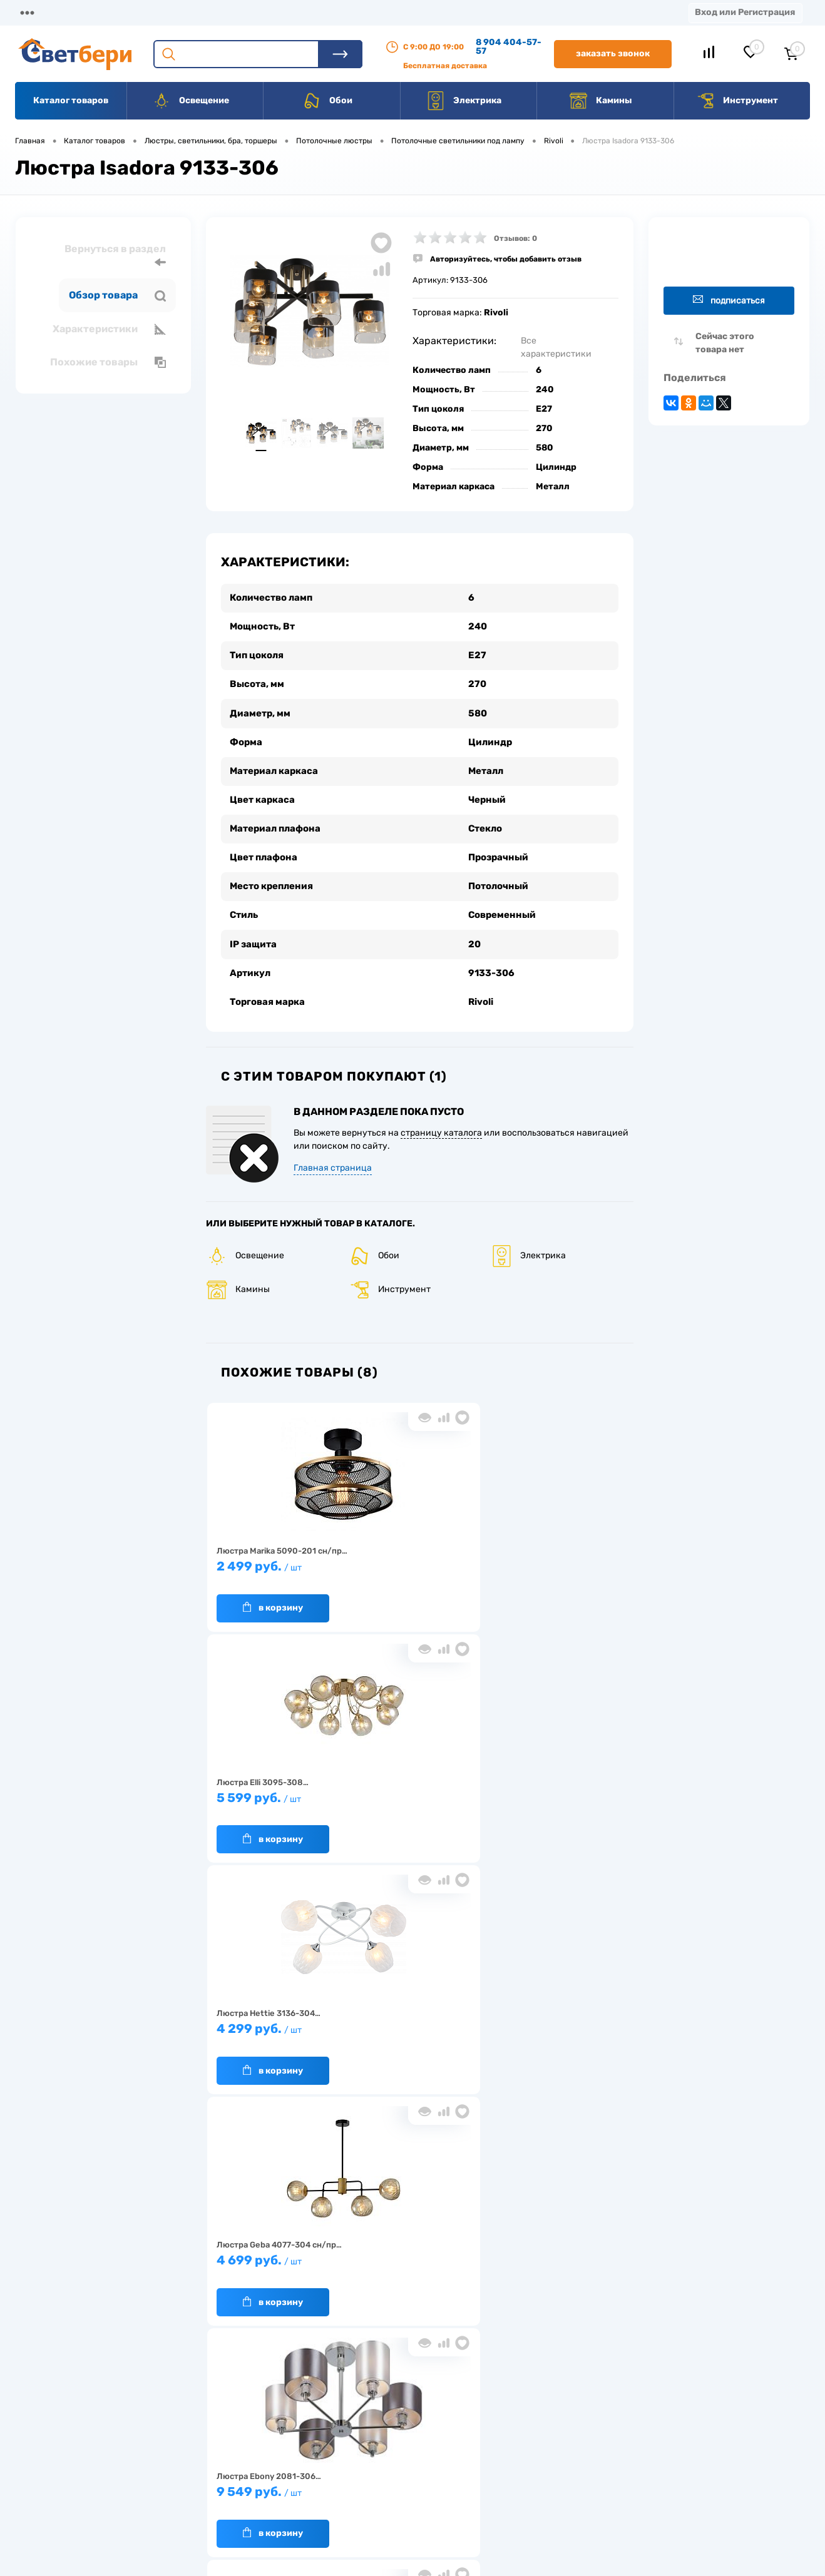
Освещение (190, 100)
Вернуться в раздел (115, 255)
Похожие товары (108, 362)
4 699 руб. (276, 1783)
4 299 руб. (554, 1552)
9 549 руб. (415, 1783)
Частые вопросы (219, 2505)
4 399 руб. (276, 2015)
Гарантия (206, 2467)
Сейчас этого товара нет (724, 343)
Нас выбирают (215, 2447)
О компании (116, 12)
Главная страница (333, 1148)
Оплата (261, 12)
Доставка (194, 12)
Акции (322, 12)
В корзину (263, 1587)
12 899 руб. (554, 1783)
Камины (600, 100)
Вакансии (462, 12)
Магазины (37, 12)
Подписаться (729, 300)
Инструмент (737, 100)
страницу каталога (441, 1112)
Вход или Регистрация (745, 12)
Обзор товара (117, 295)
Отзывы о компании (426, 2428)
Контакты (388, 12)
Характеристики (109, 329)
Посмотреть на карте (642, 2410)
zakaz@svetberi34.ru (641, 2480)
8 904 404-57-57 (508, 46)
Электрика (463, 100)
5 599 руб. (415, 1552)
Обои (327, 100)
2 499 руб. (276, 1552)
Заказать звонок (613, 53)
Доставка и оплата (324, 2428)
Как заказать (212, 2486)
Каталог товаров (70, 100)
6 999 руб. (415, 2015)
